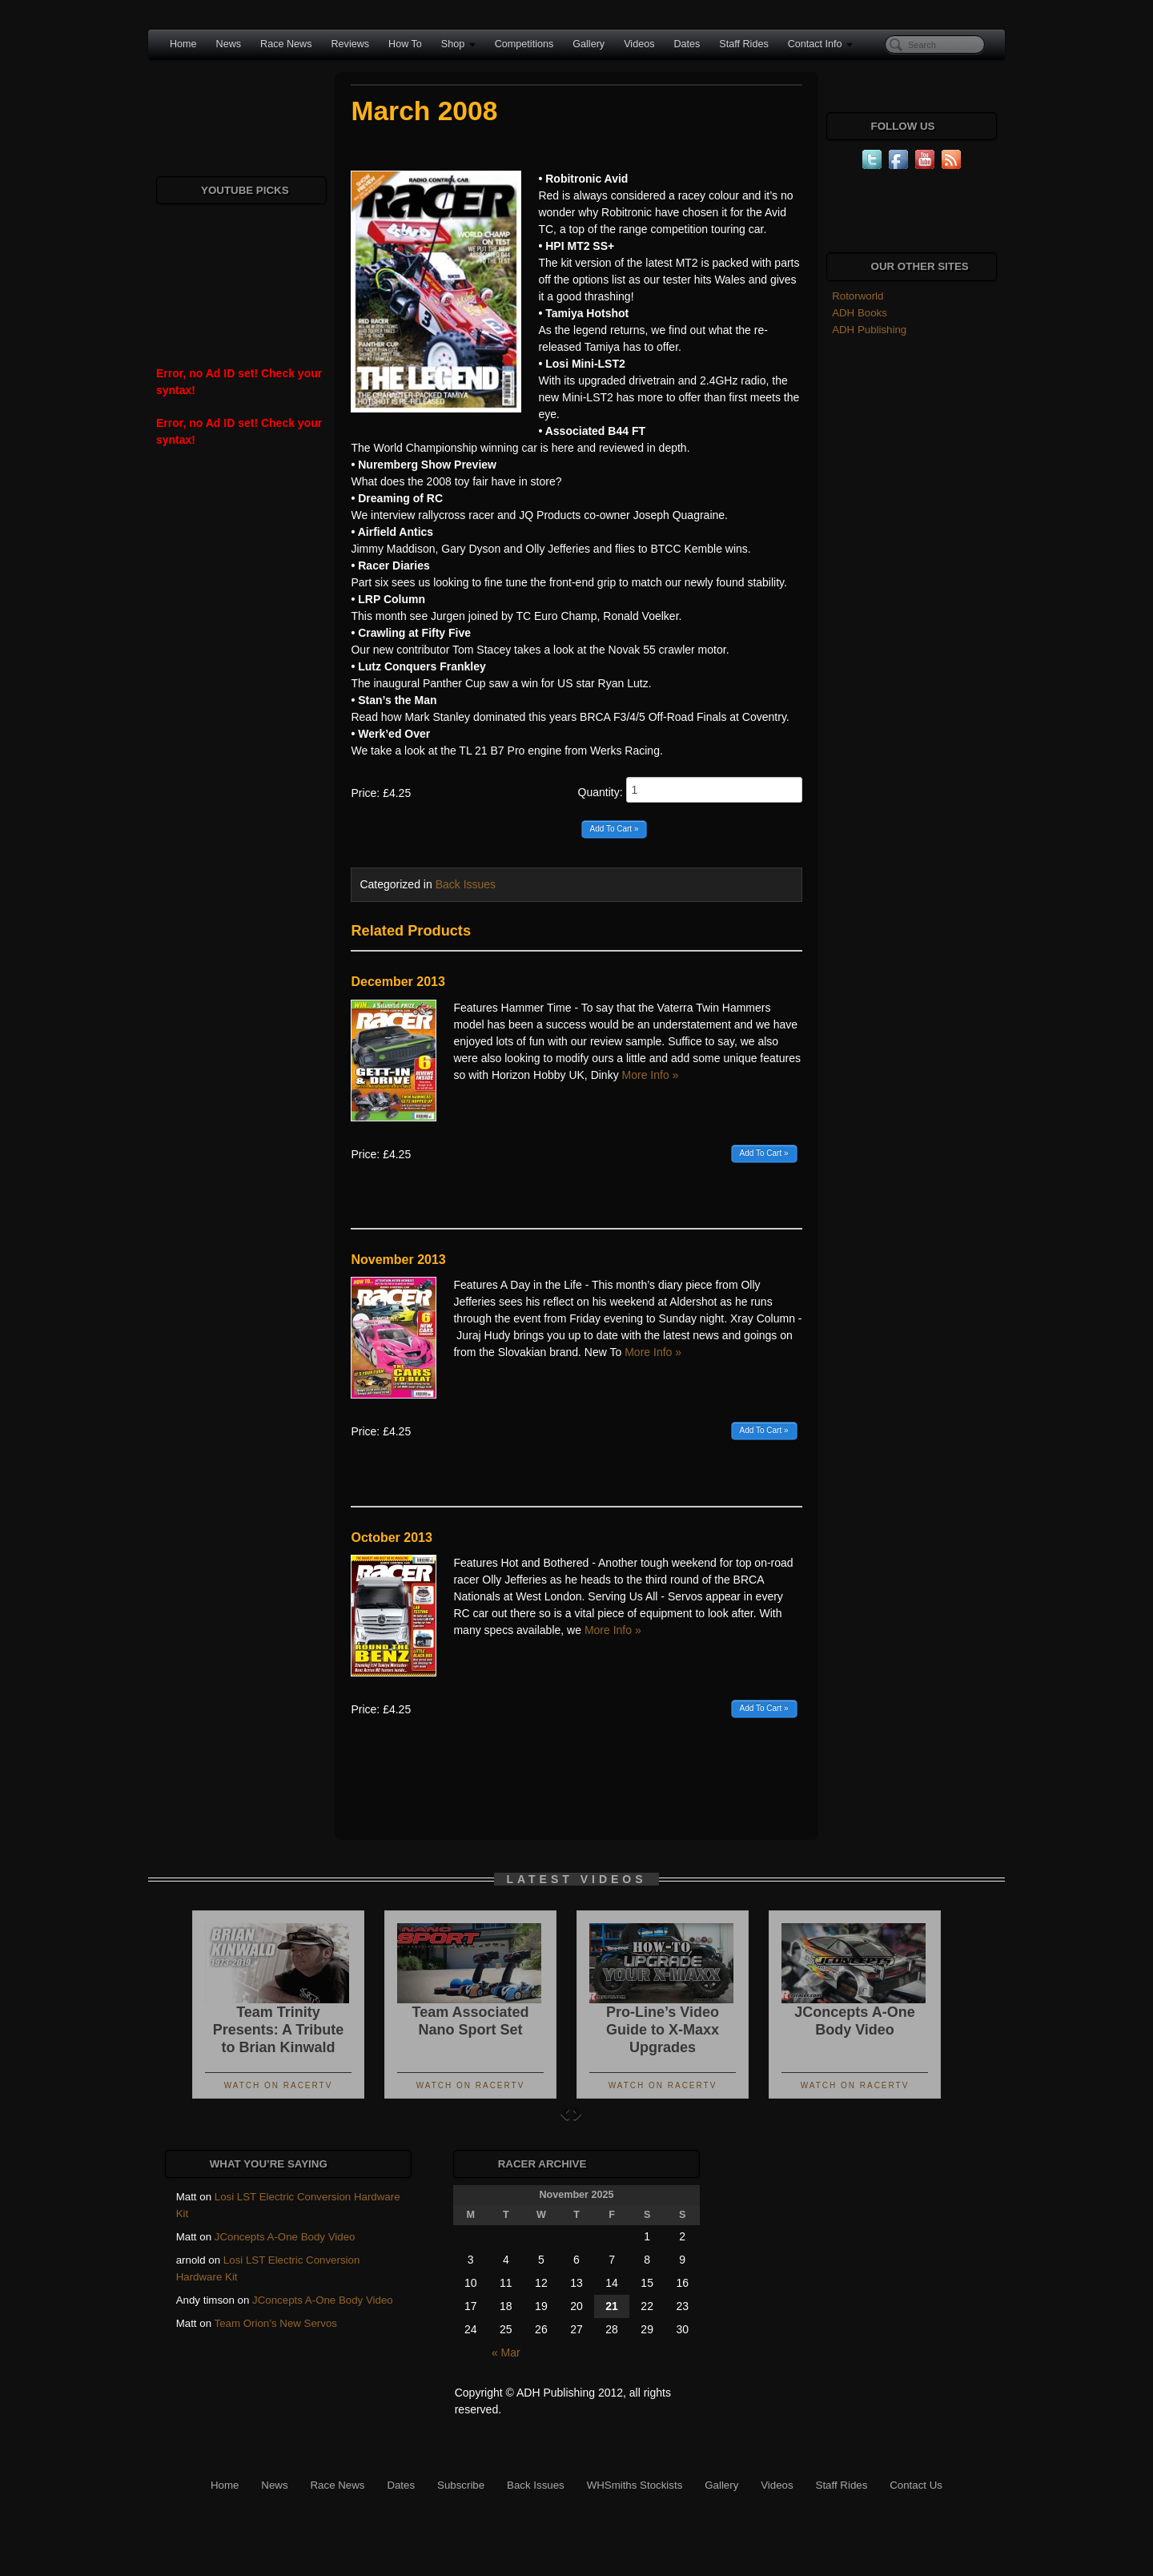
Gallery (588, 44)
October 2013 (391, 1537)
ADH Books (859, 313)
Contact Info (820, 44)
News (229, 44)
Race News (285, 44)
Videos (639, 44)
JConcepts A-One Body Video (285, 2237)
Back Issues (466, 884)
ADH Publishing (869, 330)
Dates (686, 44)
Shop (458, 44)
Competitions (524, 44)
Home (183, 44)
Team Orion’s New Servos (276, 2323)
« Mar (506, 2352)
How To (405, 44)
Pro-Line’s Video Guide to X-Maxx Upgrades (662, 2029)
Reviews (350, 44)
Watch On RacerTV (278, 2085)
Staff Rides (743, 44)
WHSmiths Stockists (635, 2485)
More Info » (650, 1075)
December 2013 (397, 981)
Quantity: (690, 790)
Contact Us (916, 2485)
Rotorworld (857, 296)
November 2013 (398, 1259)
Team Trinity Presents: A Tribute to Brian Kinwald (278, 2029)
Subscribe (460, 2485)
